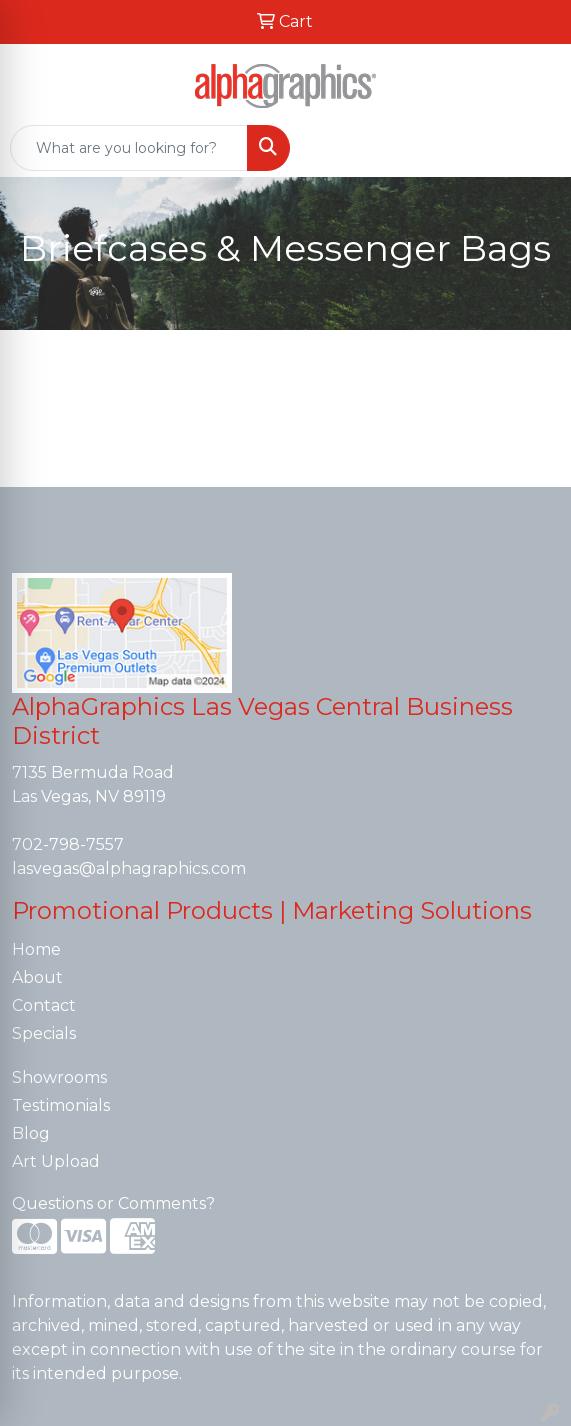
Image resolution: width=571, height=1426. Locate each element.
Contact (44, 1005)
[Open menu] (531, 148)
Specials (44, 1033)
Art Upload (56, 1161)
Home (36, 949)
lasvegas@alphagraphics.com (129, 868)
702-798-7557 (68, 844)
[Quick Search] (129, 148)
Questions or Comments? (113, 1203)
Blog (31, 1133)
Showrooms (59, 1077)
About (37, 977)
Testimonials (61, 1105)
